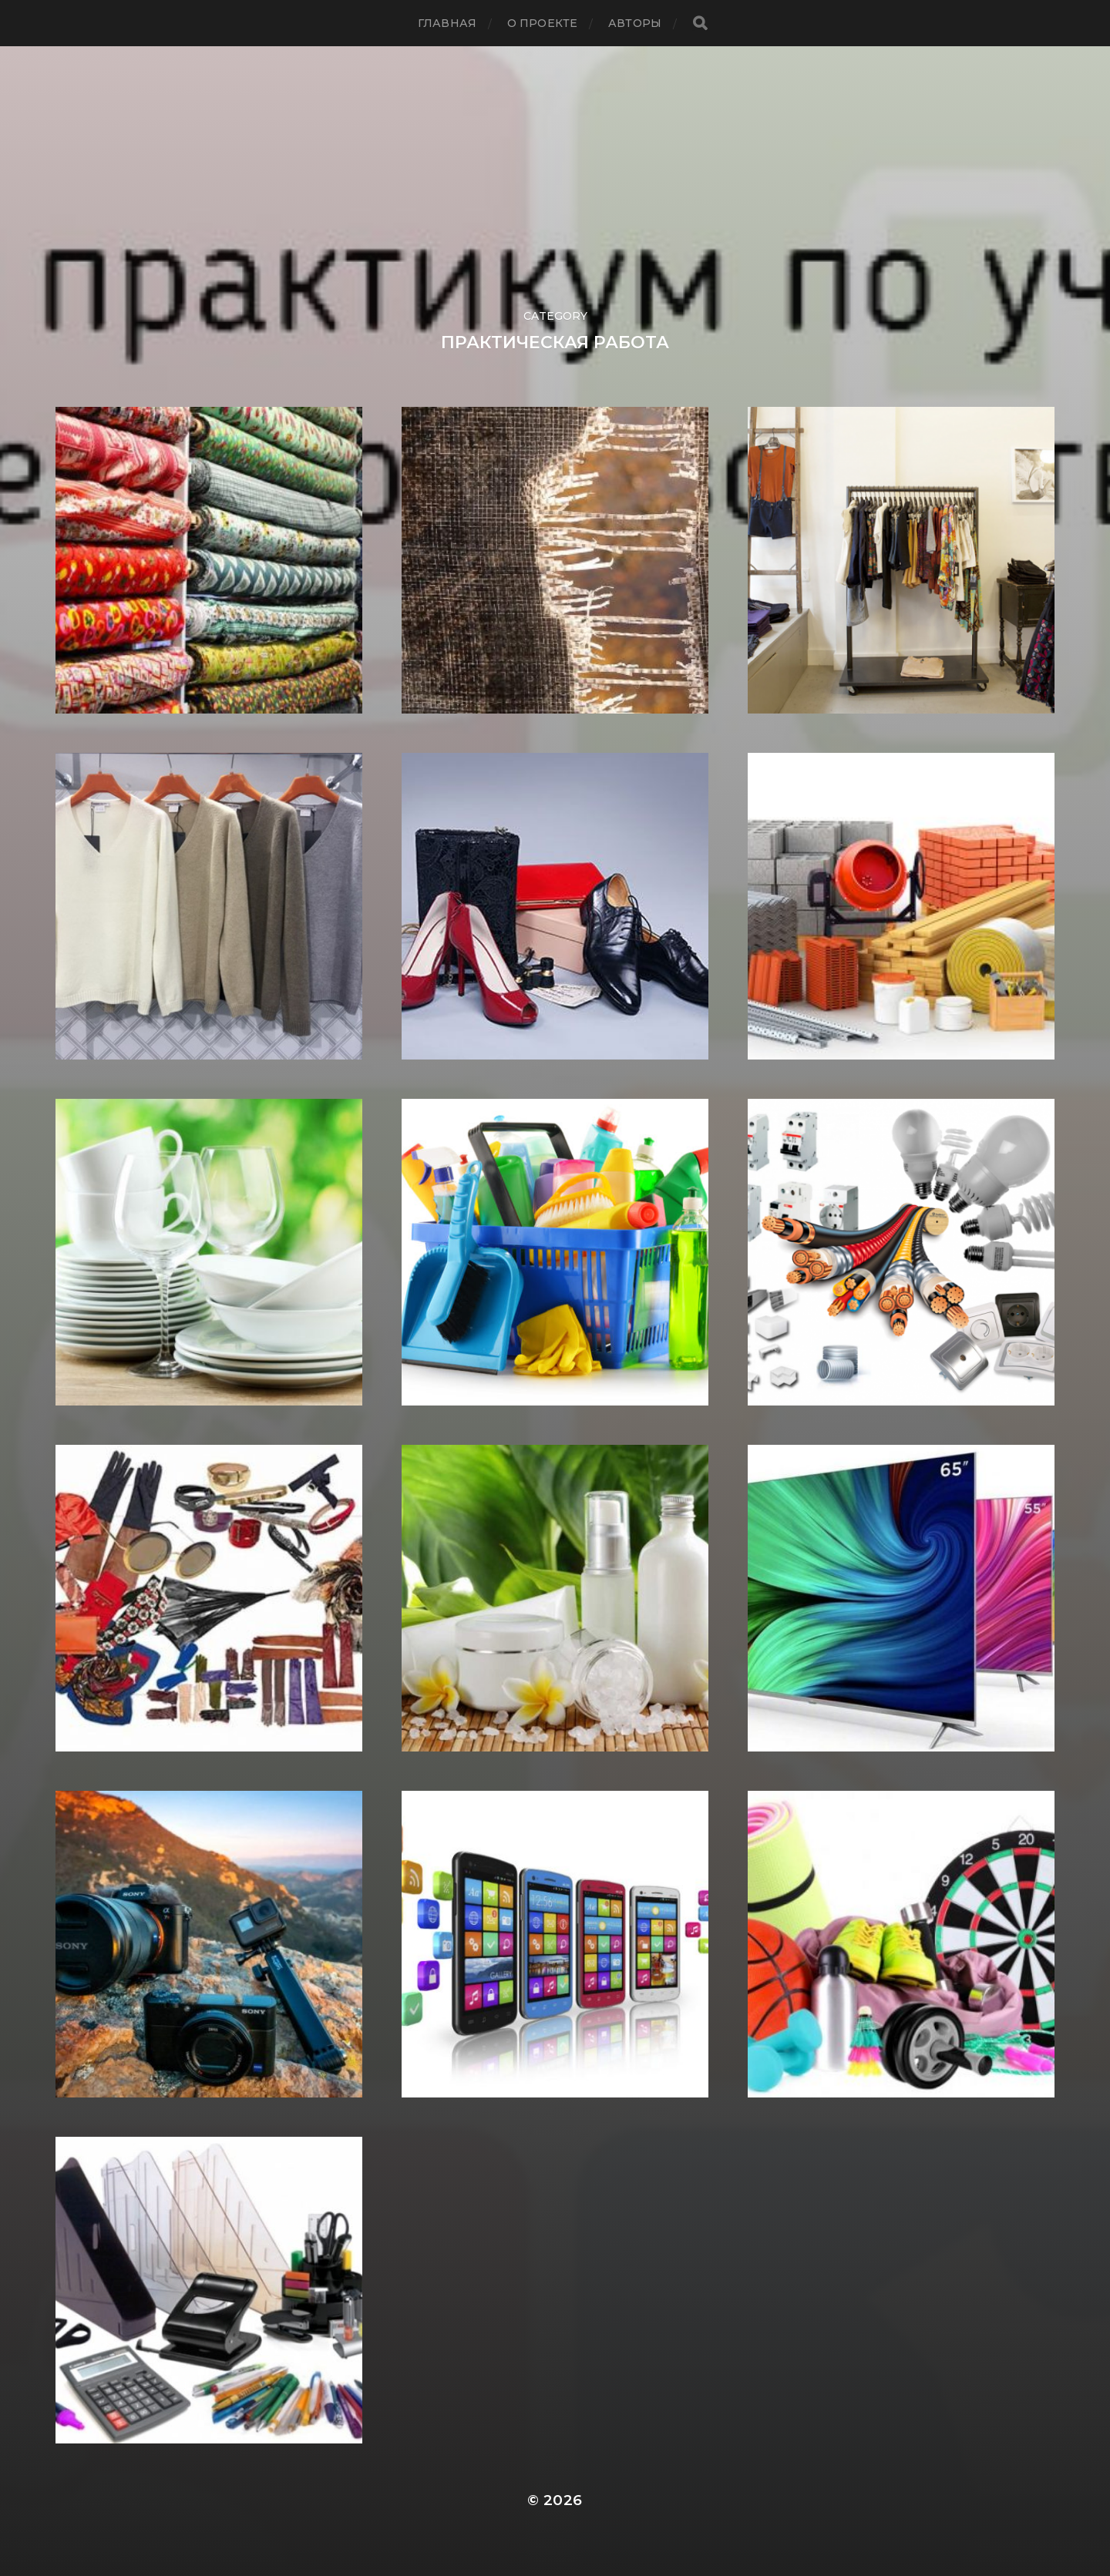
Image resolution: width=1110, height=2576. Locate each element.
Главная (447, 23)
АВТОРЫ (634, 23)
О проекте (542, 23)
